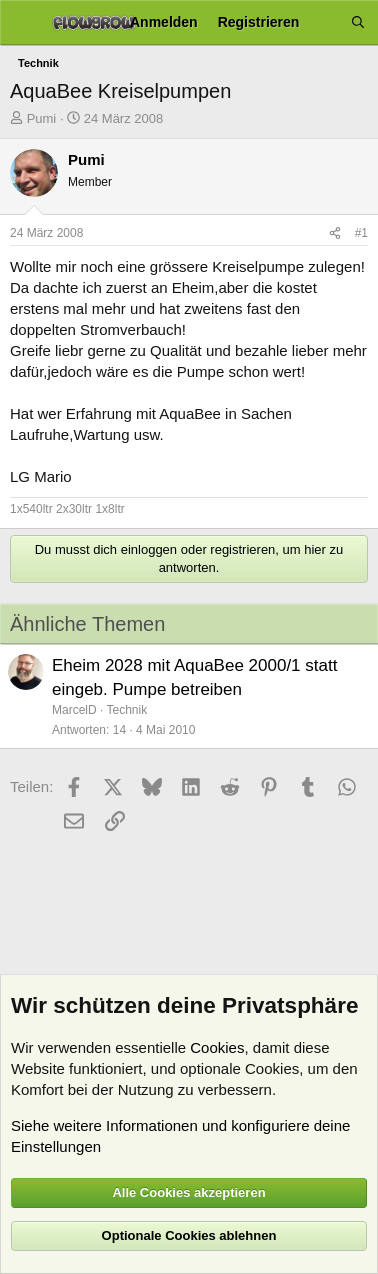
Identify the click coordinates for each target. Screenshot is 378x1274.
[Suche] (358, 22)
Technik (126, 710)
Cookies (217, 1047)
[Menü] (22, 23)
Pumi (42, 118)
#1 (361, 233)
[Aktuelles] (325, 22)
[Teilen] (335, 233)
